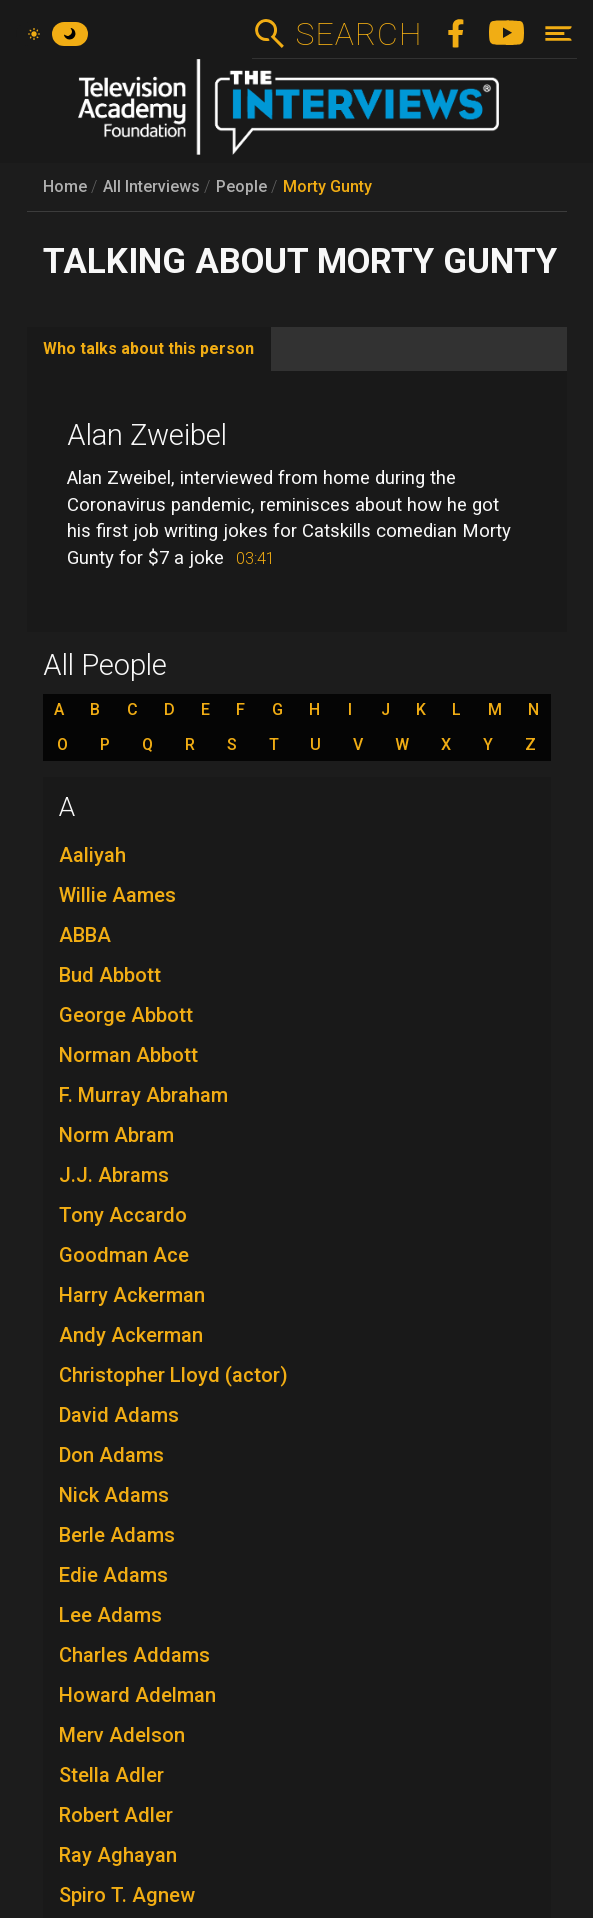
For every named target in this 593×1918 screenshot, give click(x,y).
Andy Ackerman (131, 1335)
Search (358, 34)
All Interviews (151, 186)
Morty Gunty (327, 186)
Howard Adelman (137, 1695)
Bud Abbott (110, 975)
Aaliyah (92, 855)
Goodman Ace (124, 1255)
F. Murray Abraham (143, 1095)
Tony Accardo (123, 1215)
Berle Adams (117, 1535)
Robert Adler (116, 1815)
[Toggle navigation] (558, 33)
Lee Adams (110, 1615)
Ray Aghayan (118, 1855)
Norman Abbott (128, 1055)
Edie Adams (113, 1575)
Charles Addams (134, 1655)
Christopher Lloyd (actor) (173, 1375)
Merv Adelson (122, 1735)
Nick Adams (114, 1495)
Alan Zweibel (147, 435)
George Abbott (126, 1015)
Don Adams (111, 1455)
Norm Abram (116, 1135)
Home (65, 186)
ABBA (85, 935)
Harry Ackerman (132, 1295)
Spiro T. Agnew (127, 1895)
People (241, 186)
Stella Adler (111, 1775)
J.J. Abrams (114, 1175)
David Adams (119, 1415)
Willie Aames (117, 895)
